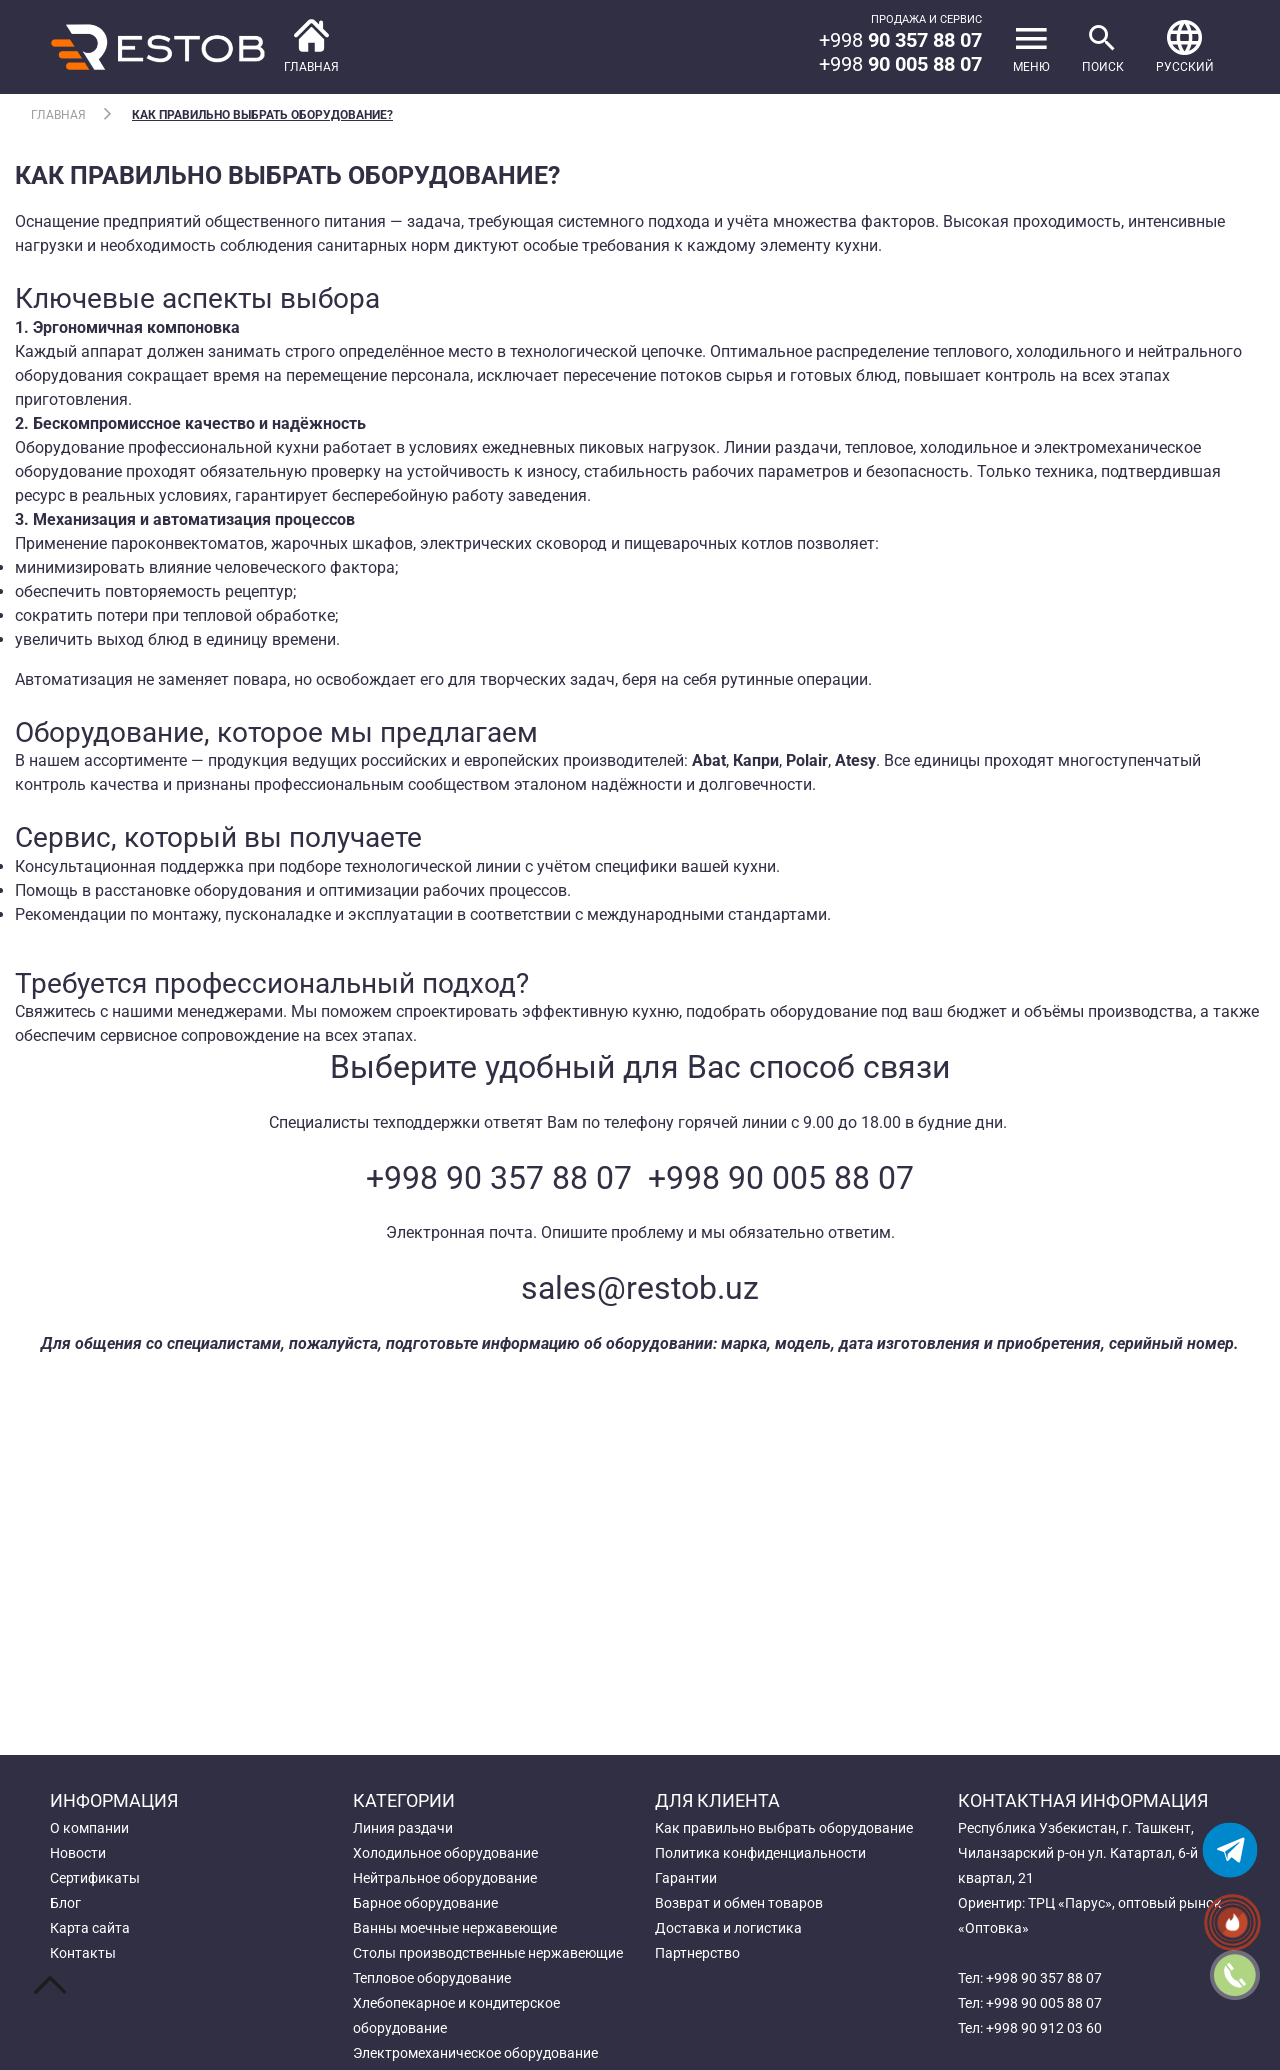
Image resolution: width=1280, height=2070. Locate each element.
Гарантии (686, 1878)
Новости (78, 1853)
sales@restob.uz (640, 1288)
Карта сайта (90, 1928)
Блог (65, 1903)
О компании (89, 1828)
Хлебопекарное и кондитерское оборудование (456, 2015)
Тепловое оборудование (432, 1978)
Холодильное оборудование (445, 1853)
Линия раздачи (403, 1828)
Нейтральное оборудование (445, 1878)
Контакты (83, 1953)
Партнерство (697, 1953)
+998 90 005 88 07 (781, 1178)
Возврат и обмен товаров (739, 1903)
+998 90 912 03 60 (1044, 2028)
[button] (1185, 47)
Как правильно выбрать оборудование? (262, 115)
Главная (58, 115)
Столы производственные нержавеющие (488, 1953)
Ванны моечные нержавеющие (455, 1928)
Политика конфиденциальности (760, 1853)
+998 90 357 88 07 (499, 1178)
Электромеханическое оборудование (475, 2053)
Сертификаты (95, 1878)
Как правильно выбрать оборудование (784, 1828)
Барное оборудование (425, 1903)
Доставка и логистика (728, 1928)
